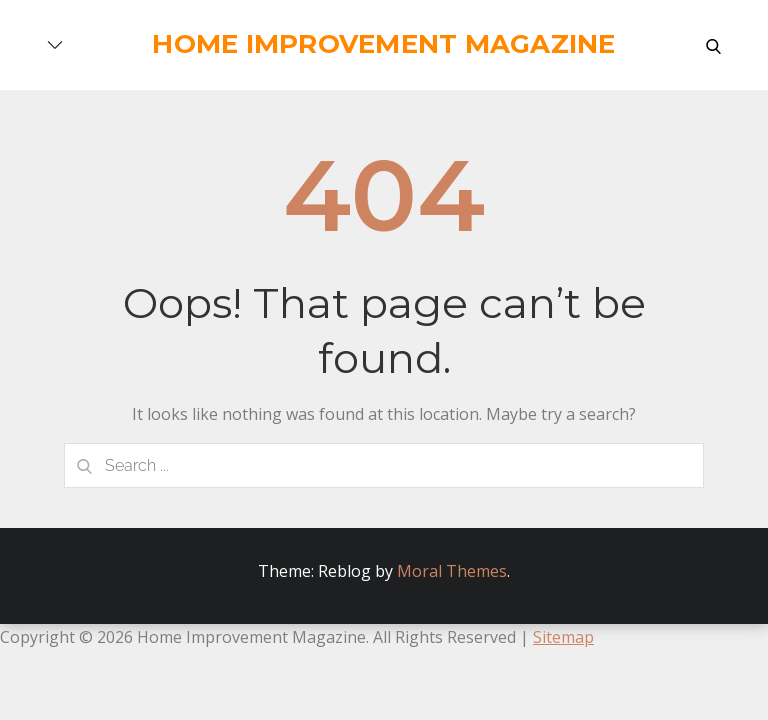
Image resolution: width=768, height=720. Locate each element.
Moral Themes (452, 571)
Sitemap (563, 637)
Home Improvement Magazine (384, 44)
